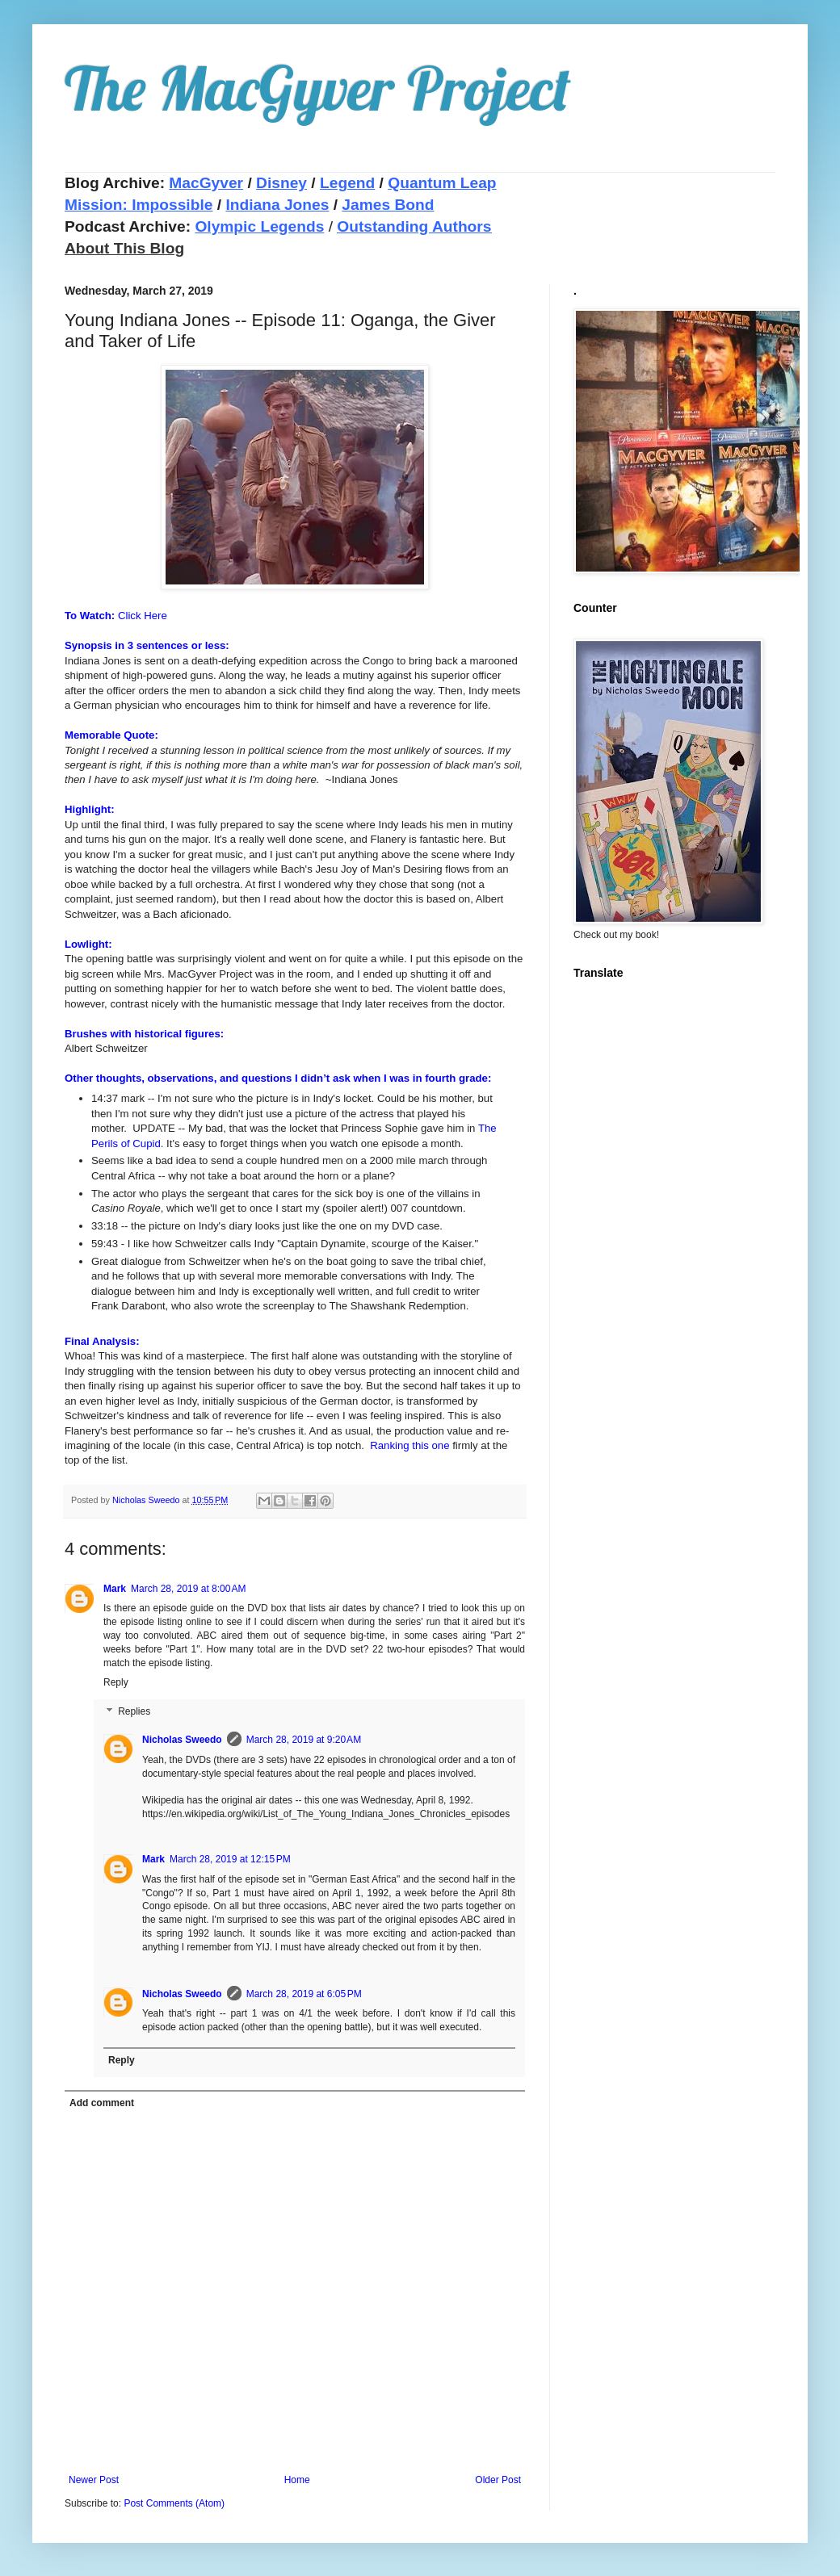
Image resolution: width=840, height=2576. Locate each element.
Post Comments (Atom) (174, 2503)
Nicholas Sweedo (182, 1739)
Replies (134, 1711)
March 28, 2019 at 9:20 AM (303, 1739)
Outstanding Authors (414, 226)
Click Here (142, 615)
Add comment (101, 2103)
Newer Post (94, 2480)
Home (297, 2480)
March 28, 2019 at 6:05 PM (304, 1994)
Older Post (498, 2480)
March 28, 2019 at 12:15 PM (230, 1859)
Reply (115, 1682)
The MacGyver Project (318, 88)
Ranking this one (409, 1445)
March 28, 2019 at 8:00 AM (188, 1588)
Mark (114, 1588)
